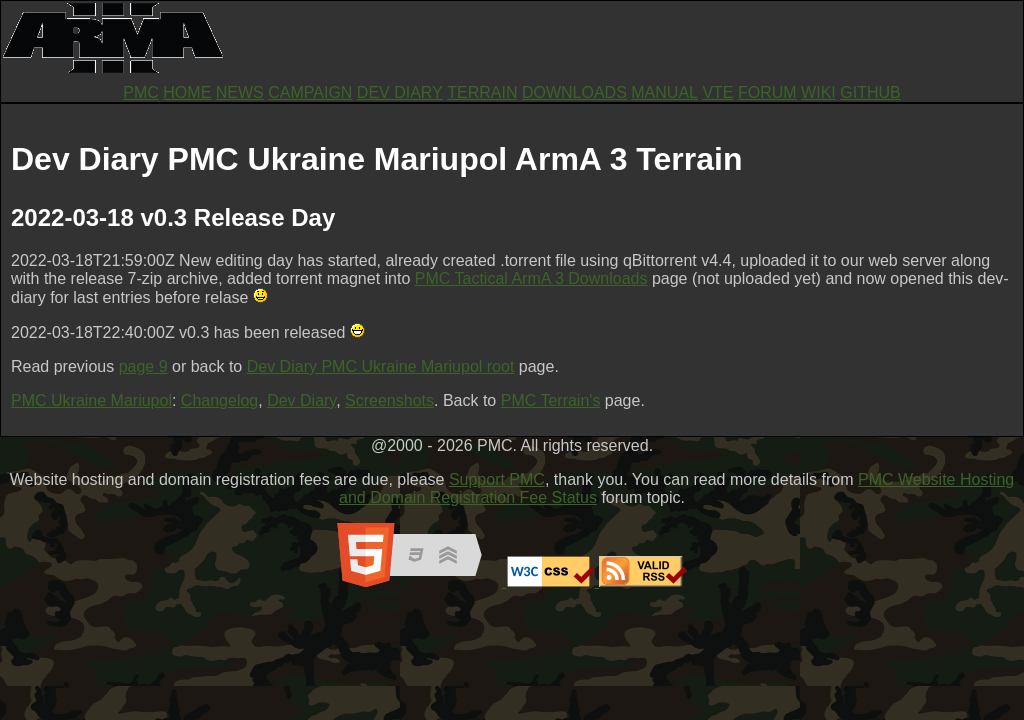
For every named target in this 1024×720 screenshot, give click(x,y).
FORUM (767, 92)
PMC (141, 92)
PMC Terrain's (551, 400)
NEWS (240, 92)
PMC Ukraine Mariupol (91, 400)
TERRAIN (482, 92)
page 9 (143, 366)
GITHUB (870, 92)
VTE (717, 92)
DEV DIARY (400, 92)
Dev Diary (301, 400)
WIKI (818, 92)
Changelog (219, 400)
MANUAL (664, 92)
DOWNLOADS (574, 92)
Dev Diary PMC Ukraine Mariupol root (381, 366)
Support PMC (497, 479)
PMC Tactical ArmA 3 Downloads (531, 278)
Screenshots (389, 400)
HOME (187, 92)
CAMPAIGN (310, 92)
